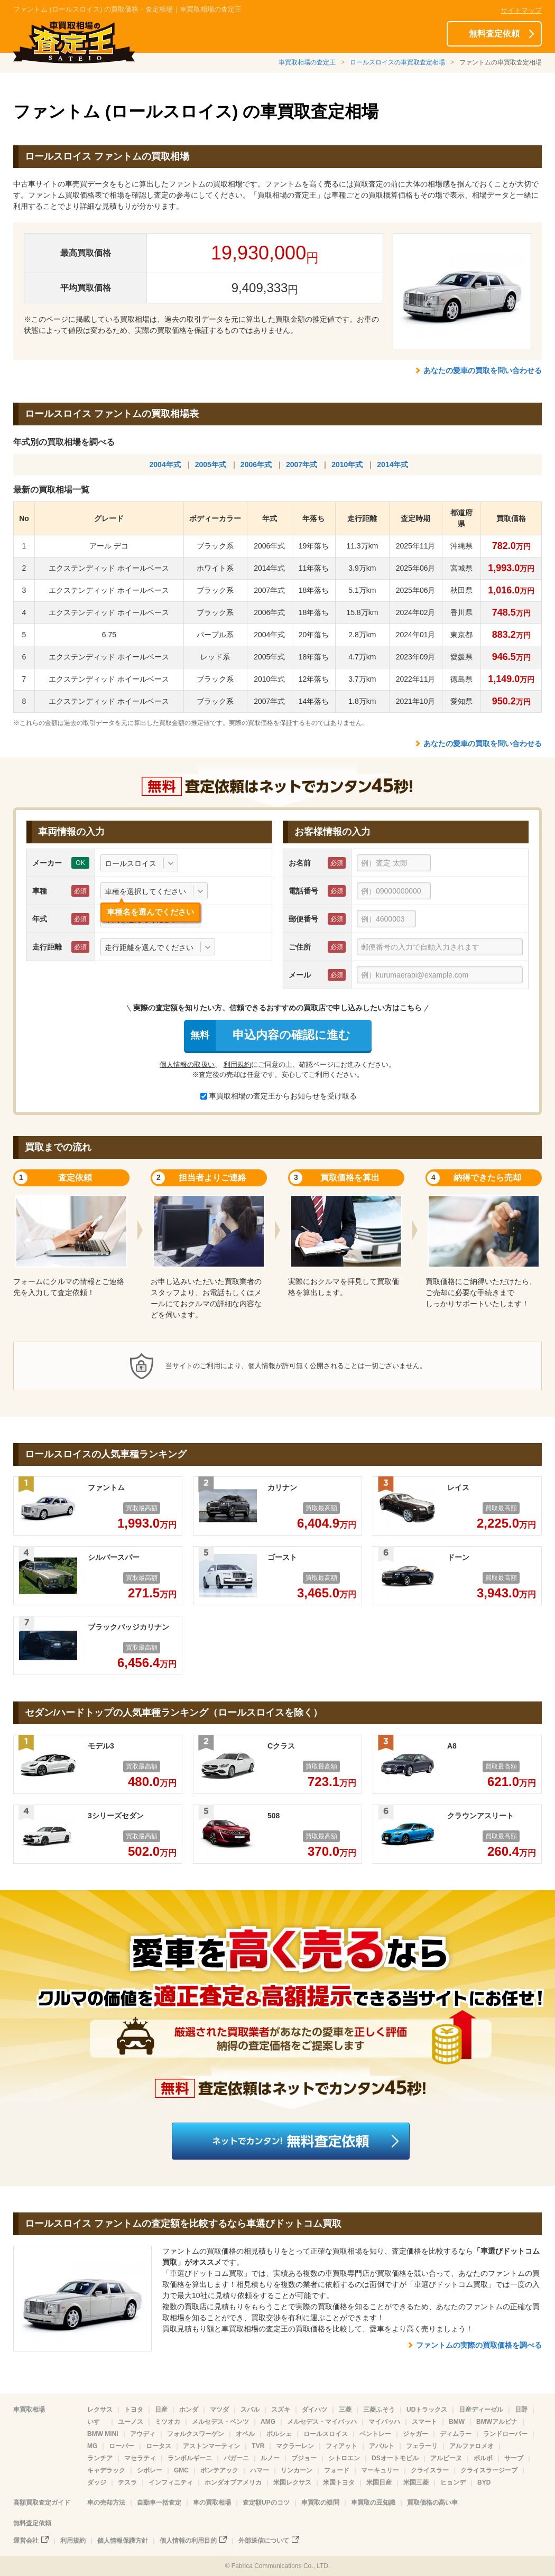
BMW (457, 2421)
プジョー (304, 2458)
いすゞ (96, 2421)
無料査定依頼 (494, 33)
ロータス (158, 2446)
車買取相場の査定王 (307, 62)
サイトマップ (521, 10)
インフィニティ (171, 2482)
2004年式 (165, 464)
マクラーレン (295, 2446)
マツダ (219, 2409)
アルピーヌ (446, 2458)
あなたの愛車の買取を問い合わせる (482, 370)
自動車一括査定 (159, 2502)
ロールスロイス (325, 2434)
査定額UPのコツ (266, 2502)
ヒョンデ (453, 2482)
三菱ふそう (379, 2409)
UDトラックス (426, 2409)
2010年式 (347, 464)
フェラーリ (422, 2446)
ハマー (259, 2470)
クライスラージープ (488, 2470)
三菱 (345, 2409)
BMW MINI (102, 2434)
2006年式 (256, 464)
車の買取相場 (212, 2502)
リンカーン (296, 2470)
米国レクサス (292, 2482)
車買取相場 (29, 2409)
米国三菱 (416, 2482)
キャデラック (106, 2470)
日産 (161, 2409)
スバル (250, 2409)
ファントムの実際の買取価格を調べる (479, 2345)
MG (92, 2446)
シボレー (149, 2470)
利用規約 (237, 1064)
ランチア (100, 2458)
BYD (484, 2482)
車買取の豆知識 (373, 2502)
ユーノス (130, 2421)
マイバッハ (384, 2421)
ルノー (270, 2458)
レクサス (100, 2409)
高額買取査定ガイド (41, 2502)
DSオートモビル (395, 2458)
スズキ (280, 2409)
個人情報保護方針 (122, 2540)
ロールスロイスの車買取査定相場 (397, 62)
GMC (181, 2470)
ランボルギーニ (190, 2458)
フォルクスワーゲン (195, 2434)
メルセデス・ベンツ (220, 2421)
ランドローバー (505, 2434)
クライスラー (430, 2470)
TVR (258, 2446)
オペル (245, 2434)
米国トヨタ (339, 2482)
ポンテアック (219, 2470)
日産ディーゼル (481, 2409)
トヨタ (133, 2409)
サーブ (513, 2458)
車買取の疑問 (320, 2502)
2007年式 (301, 464)
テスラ (127, 2482)
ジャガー (415, 2434)
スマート (424, 2421)
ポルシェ (279, 2434)
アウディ (142, 2434)
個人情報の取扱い (187, 1064)
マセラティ (140, 2458)
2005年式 (210, 464)
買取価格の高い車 (432, 2502)
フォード (336, 2470)
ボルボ (483, 2458)
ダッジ (96, 2482)
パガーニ (236, 2458)
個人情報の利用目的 (188, 2540)
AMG (268, 2421)
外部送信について (263, 2540)
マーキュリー (380, 2470)
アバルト (381, 2446)
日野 (521, 2409)
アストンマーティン (211, 2446)
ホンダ (188, 2409)
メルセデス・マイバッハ (322, 2421)
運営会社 (26, 2540)
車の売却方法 (106, 2502)
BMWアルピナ (496, 2421)
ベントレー (375, 2434)
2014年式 (392, 464)
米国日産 (379, 2482)
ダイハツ (314, 2409)
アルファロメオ (471, 2446)
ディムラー (455, 2434)
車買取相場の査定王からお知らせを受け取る (278, 1096)
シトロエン (344, 2458)
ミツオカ (167, 2421)
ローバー (121, 2446)
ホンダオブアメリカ (233, 2482)
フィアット (341, 2446)
